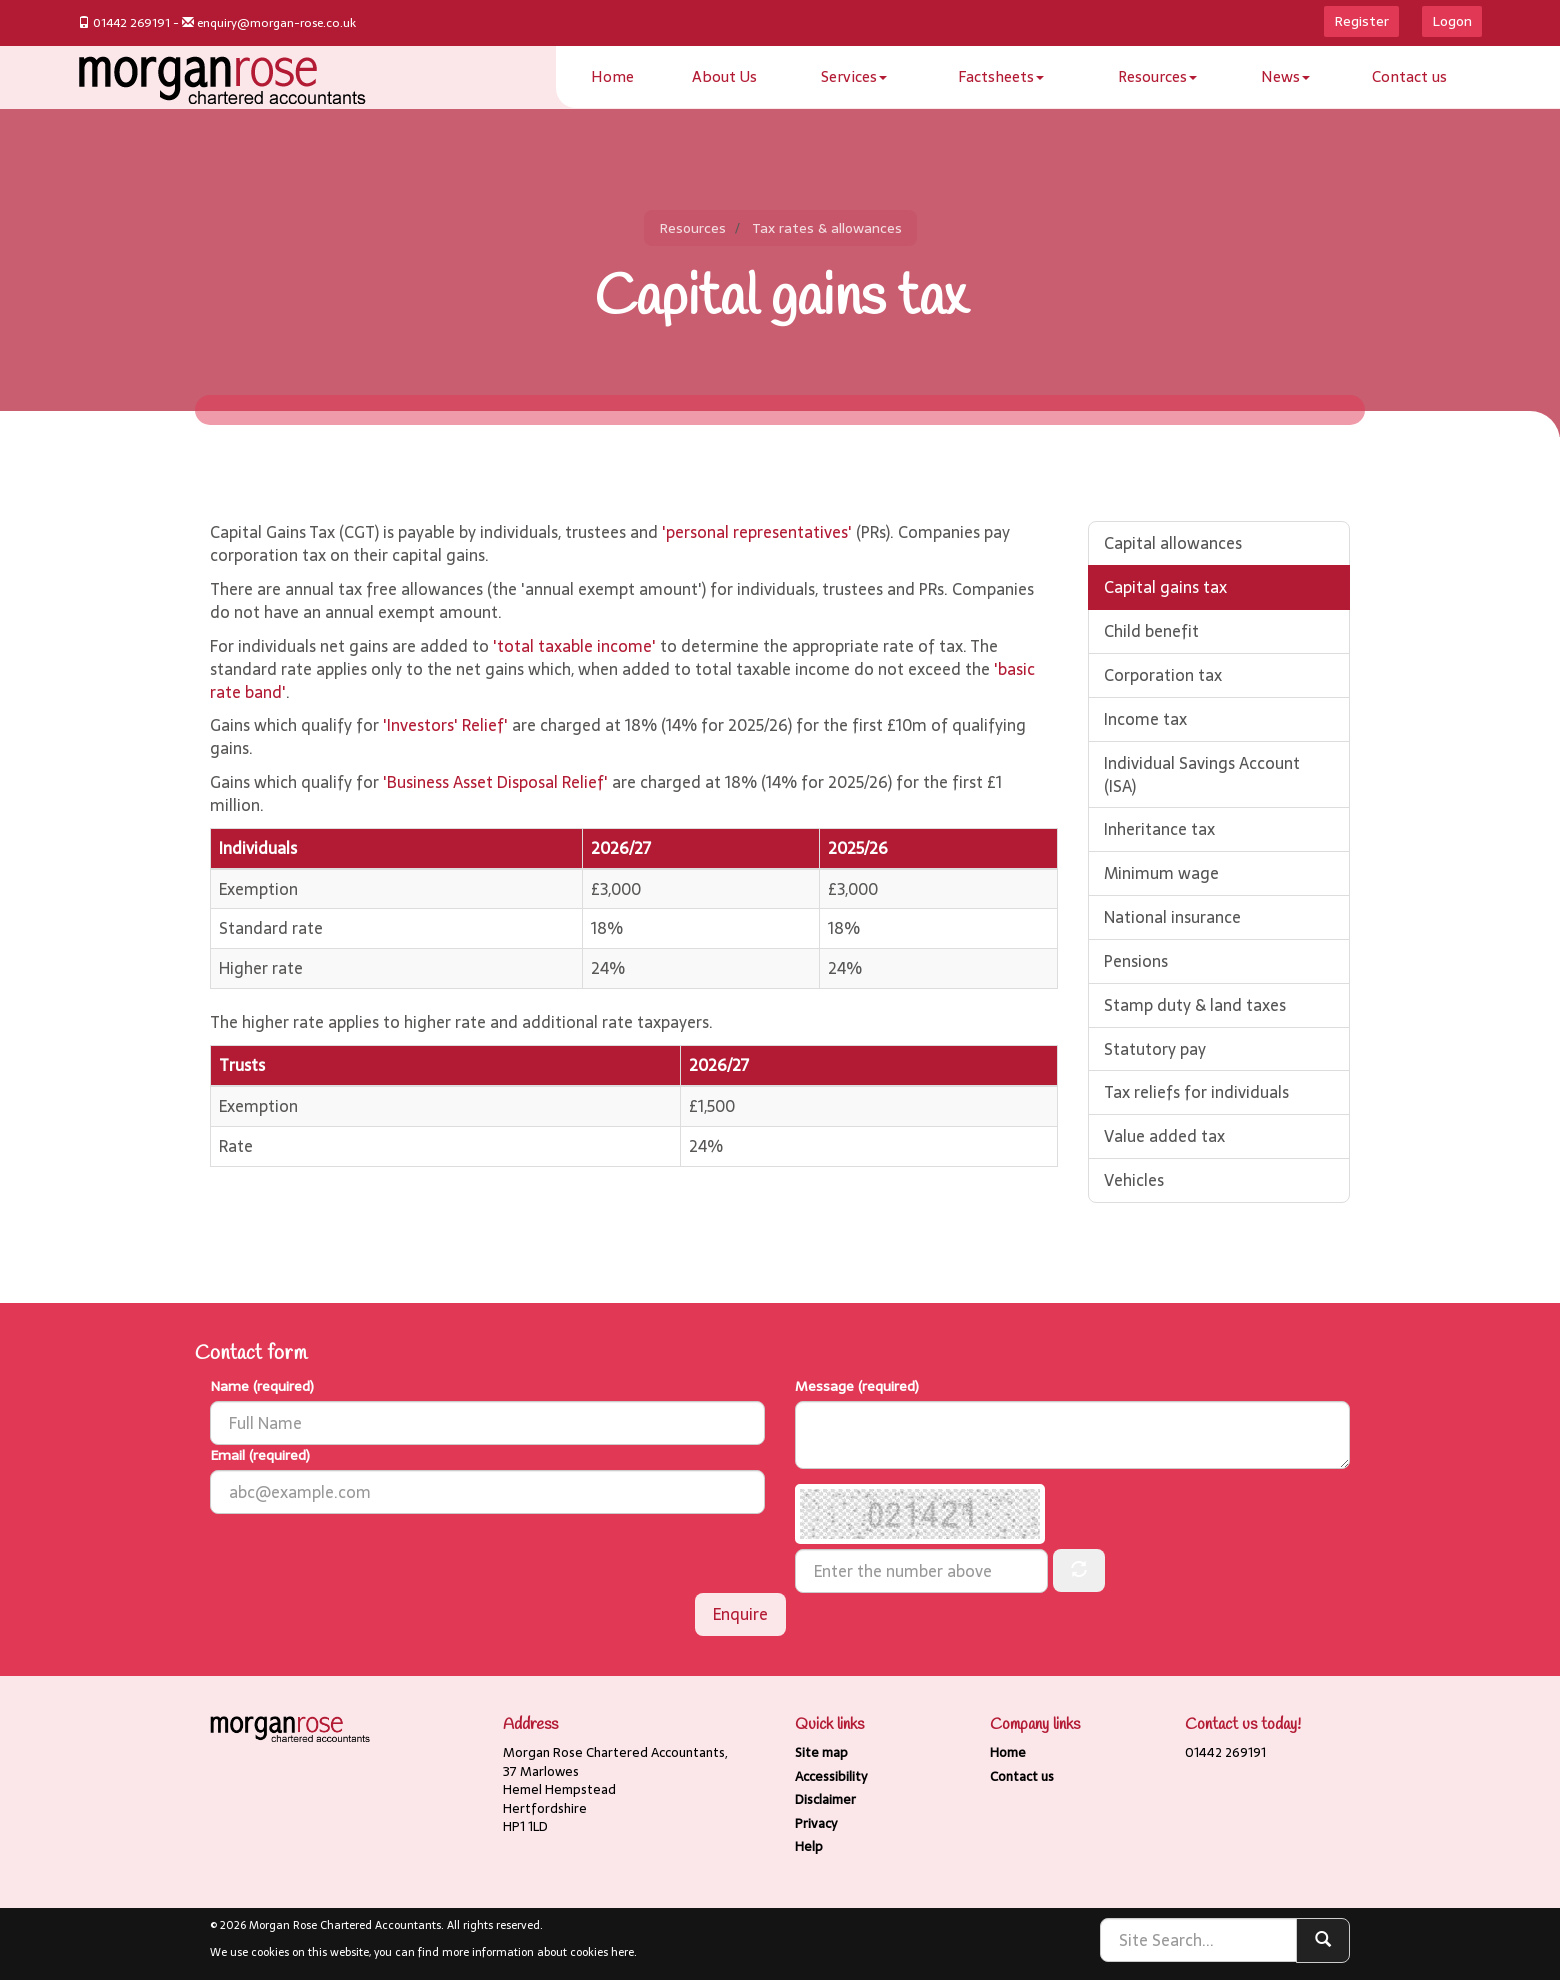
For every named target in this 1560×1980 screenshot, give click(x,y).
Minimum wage (1161, 873)
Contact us (1409, 76)
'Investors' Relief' (445, 725)
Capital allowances (1173, 543)
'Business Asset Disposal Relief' (495, 782)
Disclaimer (825, 1799)
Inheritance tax (1159, 829)
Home (612, 76)
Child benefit (1151, 631)
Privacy (816, 1823)
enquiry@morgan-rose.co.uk (276, 23)
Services (854, 76)
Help (809, 1846)
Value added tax (1164, 1136)
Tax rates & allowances (827, 228)
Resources (1157, 76)
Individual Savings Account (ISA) (1202, 774)
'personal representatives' (757, 532)
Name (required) (262, 1386)
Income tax (1145, 719)
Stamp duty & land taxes (1195, 1005)
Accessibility (831, 1776)
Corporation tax (1163, 675)
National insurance (1172, 917)
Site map (821, 1752)
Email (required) (260, 1455)
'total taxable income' (574, 646)
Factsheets (1001, 76)
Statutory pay (1155, 1049)
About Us (724, 76)
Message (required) (857, 1386)
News (1285, 76)
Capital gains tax (1165, 587)
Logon (1452, 21)
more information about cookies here (538, 1952)
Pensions (1136, 961)
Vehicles (1134, 1180)
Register (1361, 21)
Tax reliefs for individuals (1196, 1092)
